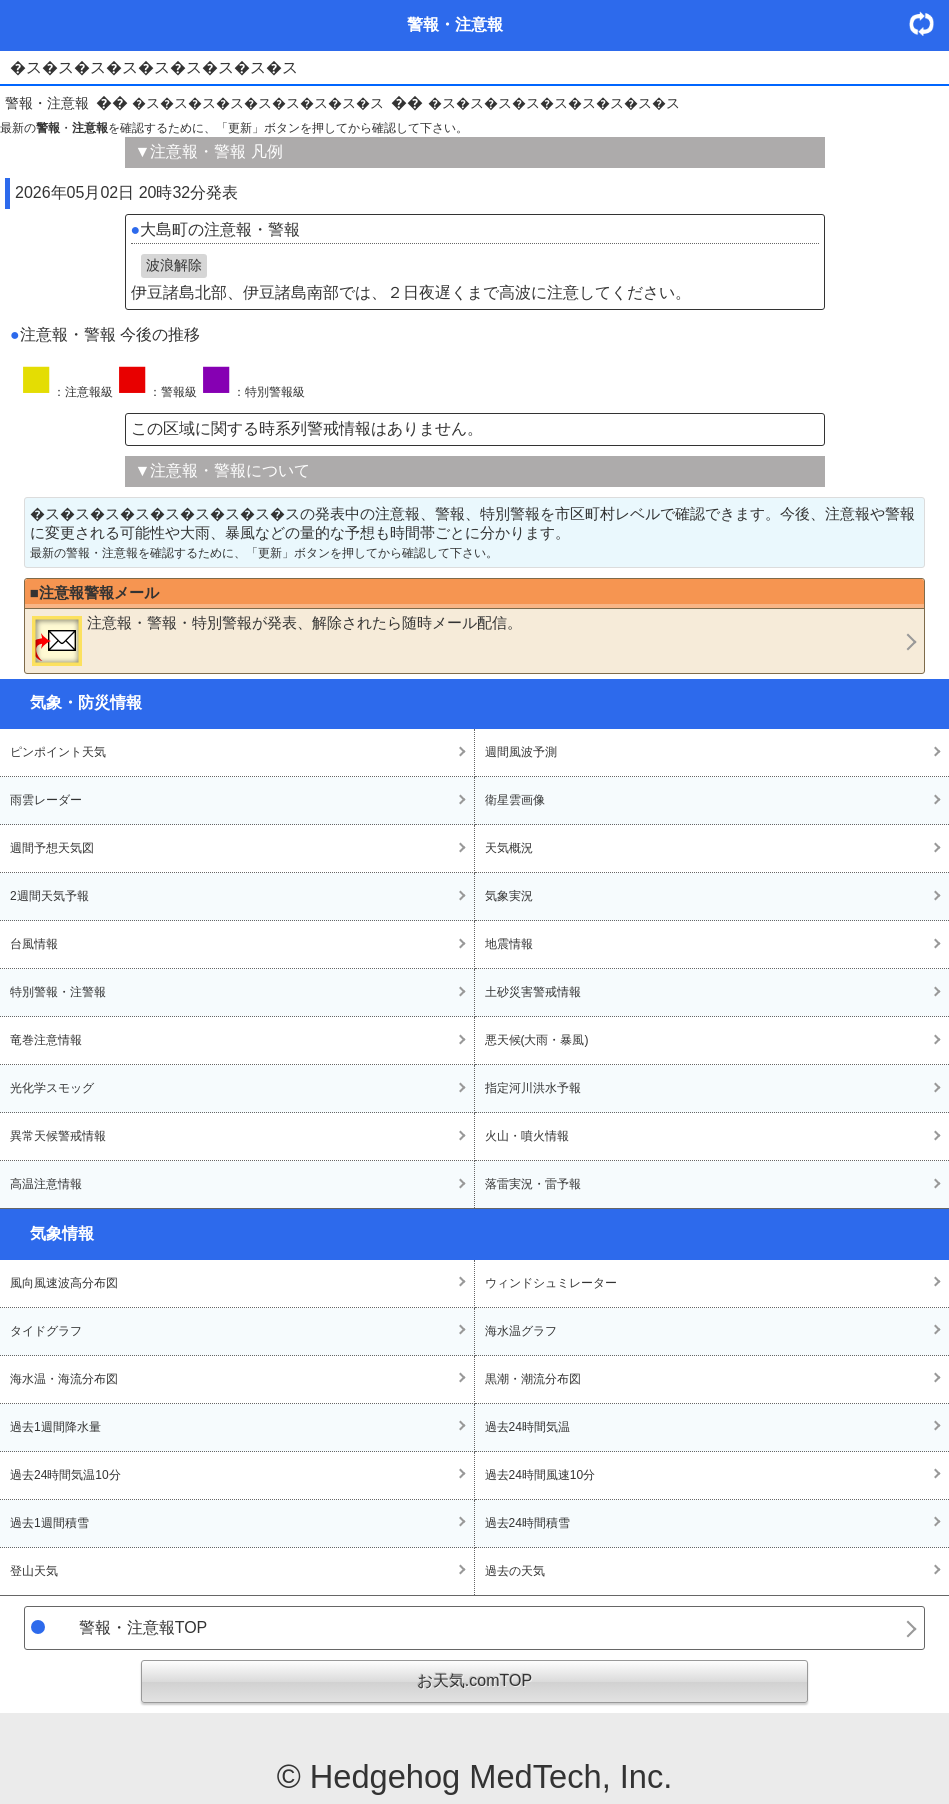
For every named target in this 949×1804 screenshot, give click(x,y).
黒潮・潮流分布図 (533, 1379)
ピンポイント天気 (58, 752)
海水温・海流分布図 (64, 1379)
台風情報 (34, 944)
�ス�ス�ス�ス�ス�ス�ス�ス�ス (258, 103)
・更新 (929, 23)
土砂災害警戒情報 (533, 992)
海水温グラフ (521, 1331)
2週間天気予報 (49, 896)
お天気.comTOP (474, 1680)
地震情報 (509, 944)
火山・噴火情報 (527, 1136)
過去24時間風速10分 (540, 1475)
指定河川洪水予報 (533, 1088)
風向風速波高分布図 (64, 1283)
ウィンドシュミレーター (551, 1283)
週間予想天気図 (52, 848)
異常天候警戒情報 (58, 1136)
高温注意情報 (46, 1184)
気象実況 (509, 896)
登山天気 (34, 1571)
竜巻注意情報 (46, 1040)
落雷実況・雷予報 (533, 1184)
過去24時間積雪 (527, 1523)
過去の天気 (515, 1571)
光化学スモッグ (52, 1088)
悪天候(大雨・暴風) (537, 1040)
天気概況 (509, 848)
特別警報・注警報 (58, 992)
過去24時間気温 (527, 1427)
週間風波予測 (521, 752)
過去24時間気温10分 (65, 1475)
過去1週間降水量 (55, 1427)
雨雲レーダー (46, 800)
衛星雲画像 (515, 800)
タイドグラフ (46, 1331)
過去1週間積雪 (49, 1523)
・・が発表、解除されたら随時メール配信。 (277, 640)
